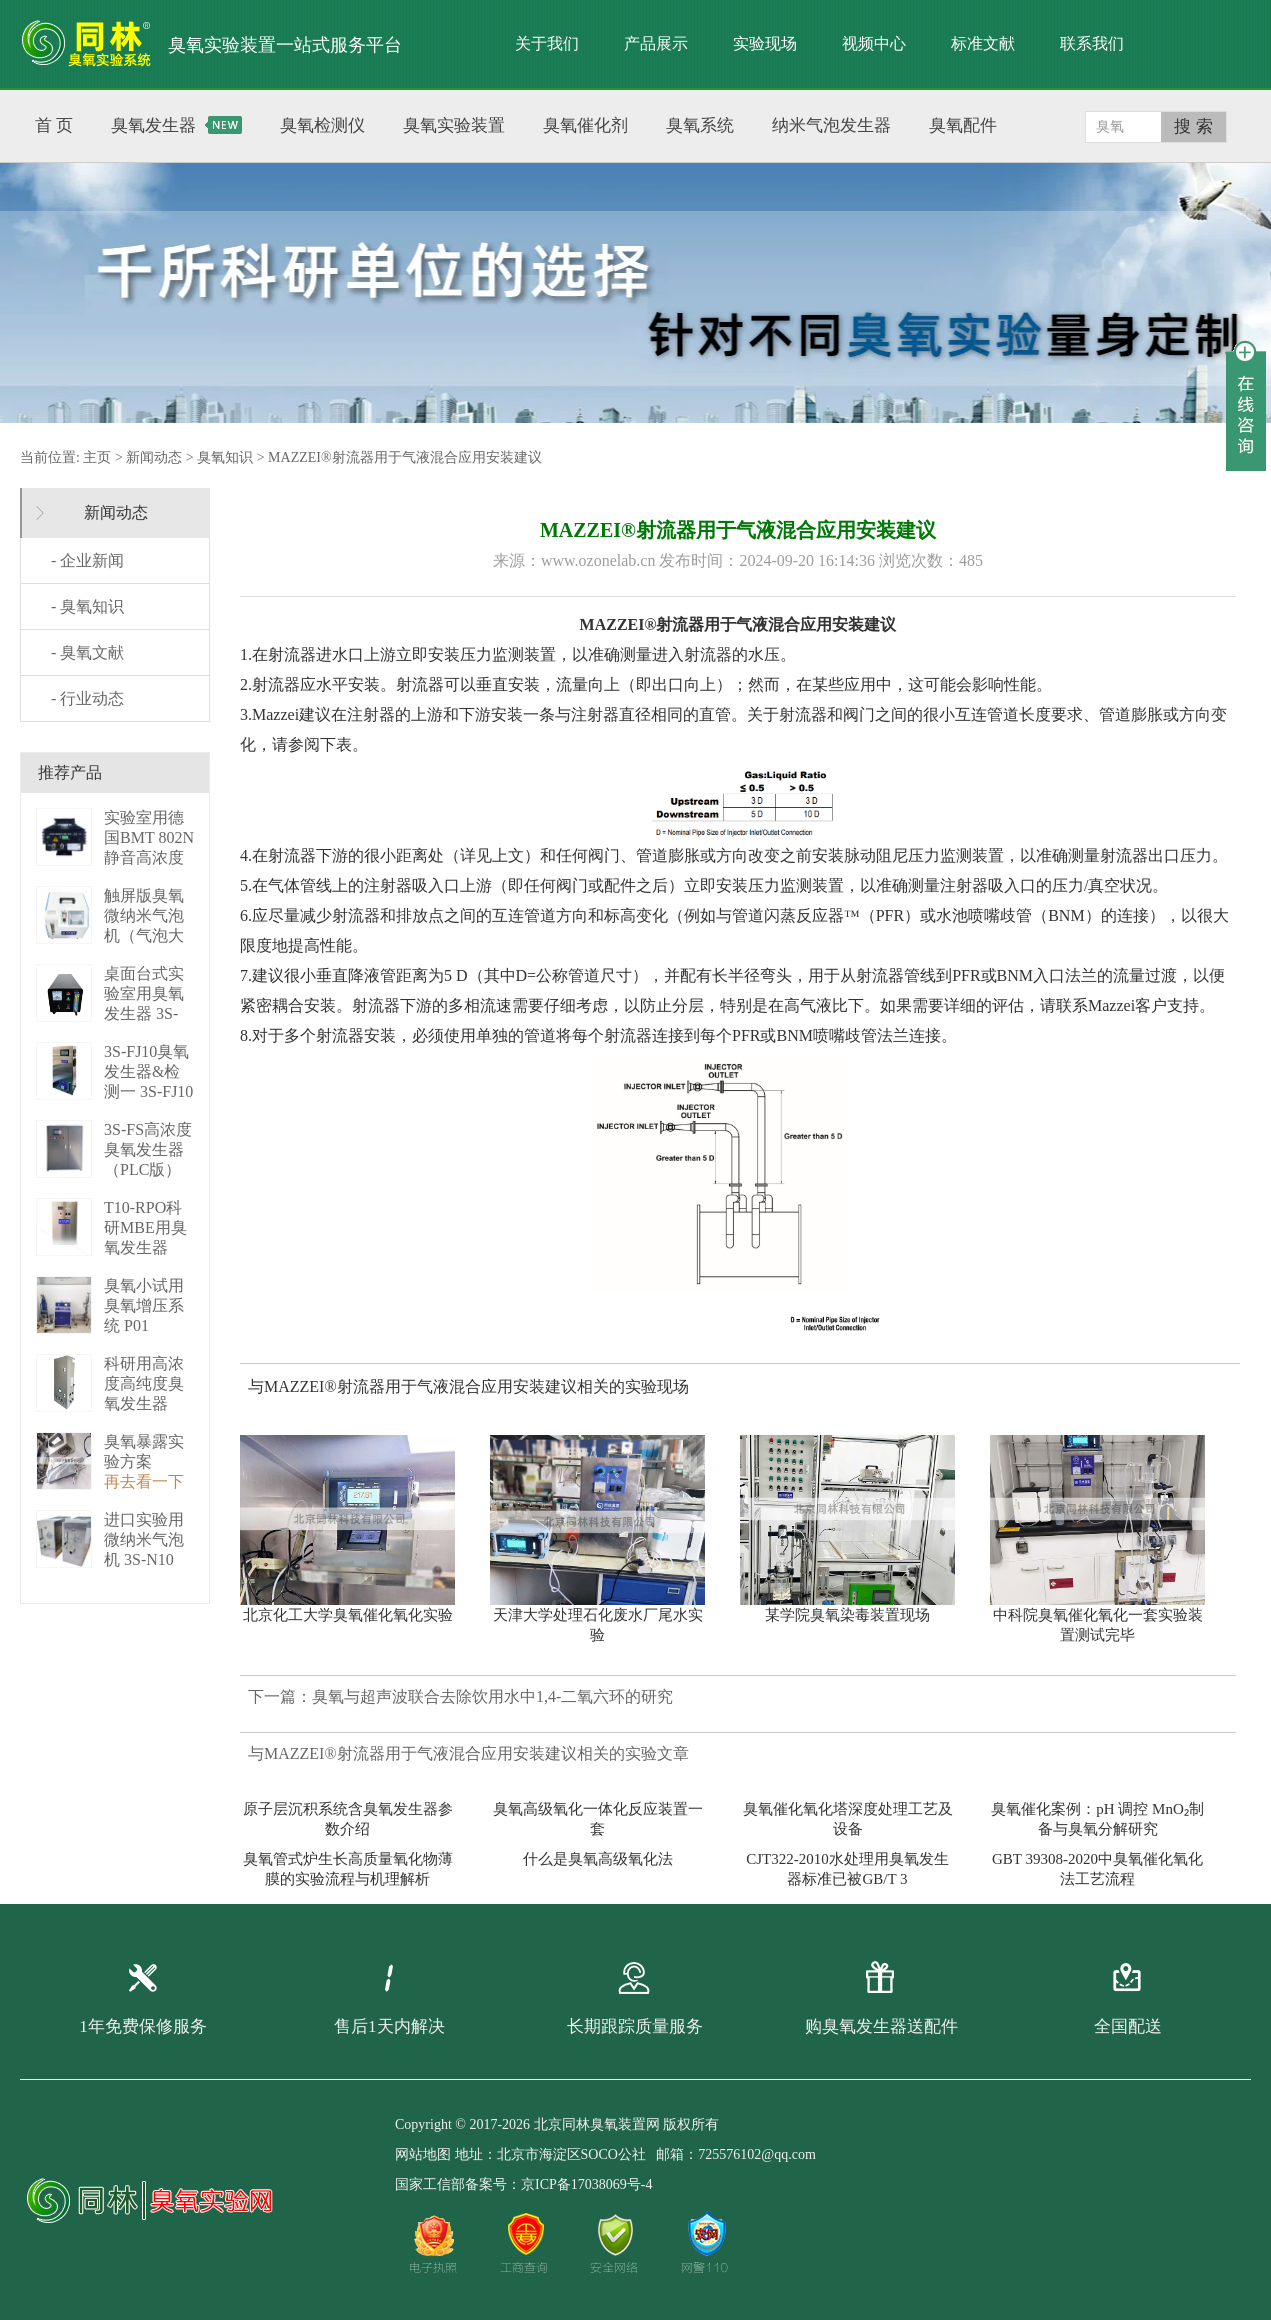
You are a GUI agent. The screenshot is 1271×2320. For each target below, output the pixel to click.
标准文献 (983, 43)
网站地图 (423, 2154)
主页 (97, 457)
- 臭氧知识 (87, 606)
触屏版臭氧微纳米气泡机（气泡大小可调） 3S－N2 (146, 935)
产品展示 (656, 43)
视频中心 (874, 43)
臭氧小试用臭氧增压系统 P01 (144, 1305)
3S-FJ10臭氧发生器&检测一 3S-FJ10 (148, 1071)
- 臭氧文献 (87, 652)
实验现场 (765, 43)
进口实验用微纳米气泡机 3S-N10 (144, 1539)
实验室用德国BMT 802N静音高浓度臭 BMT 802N (149, 857)
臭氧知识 (225, 457)
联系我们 (1092, 43)
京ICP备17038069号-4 (586, 2184)
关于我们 (547, 43)
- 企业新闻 (87, 560)
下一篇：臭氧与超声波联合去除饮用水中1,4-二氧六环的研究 (460, 1696)
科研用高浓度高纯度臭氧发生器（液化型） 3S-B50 (144, 1403)
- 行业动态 (87, 698)
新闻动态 (154, 457)
